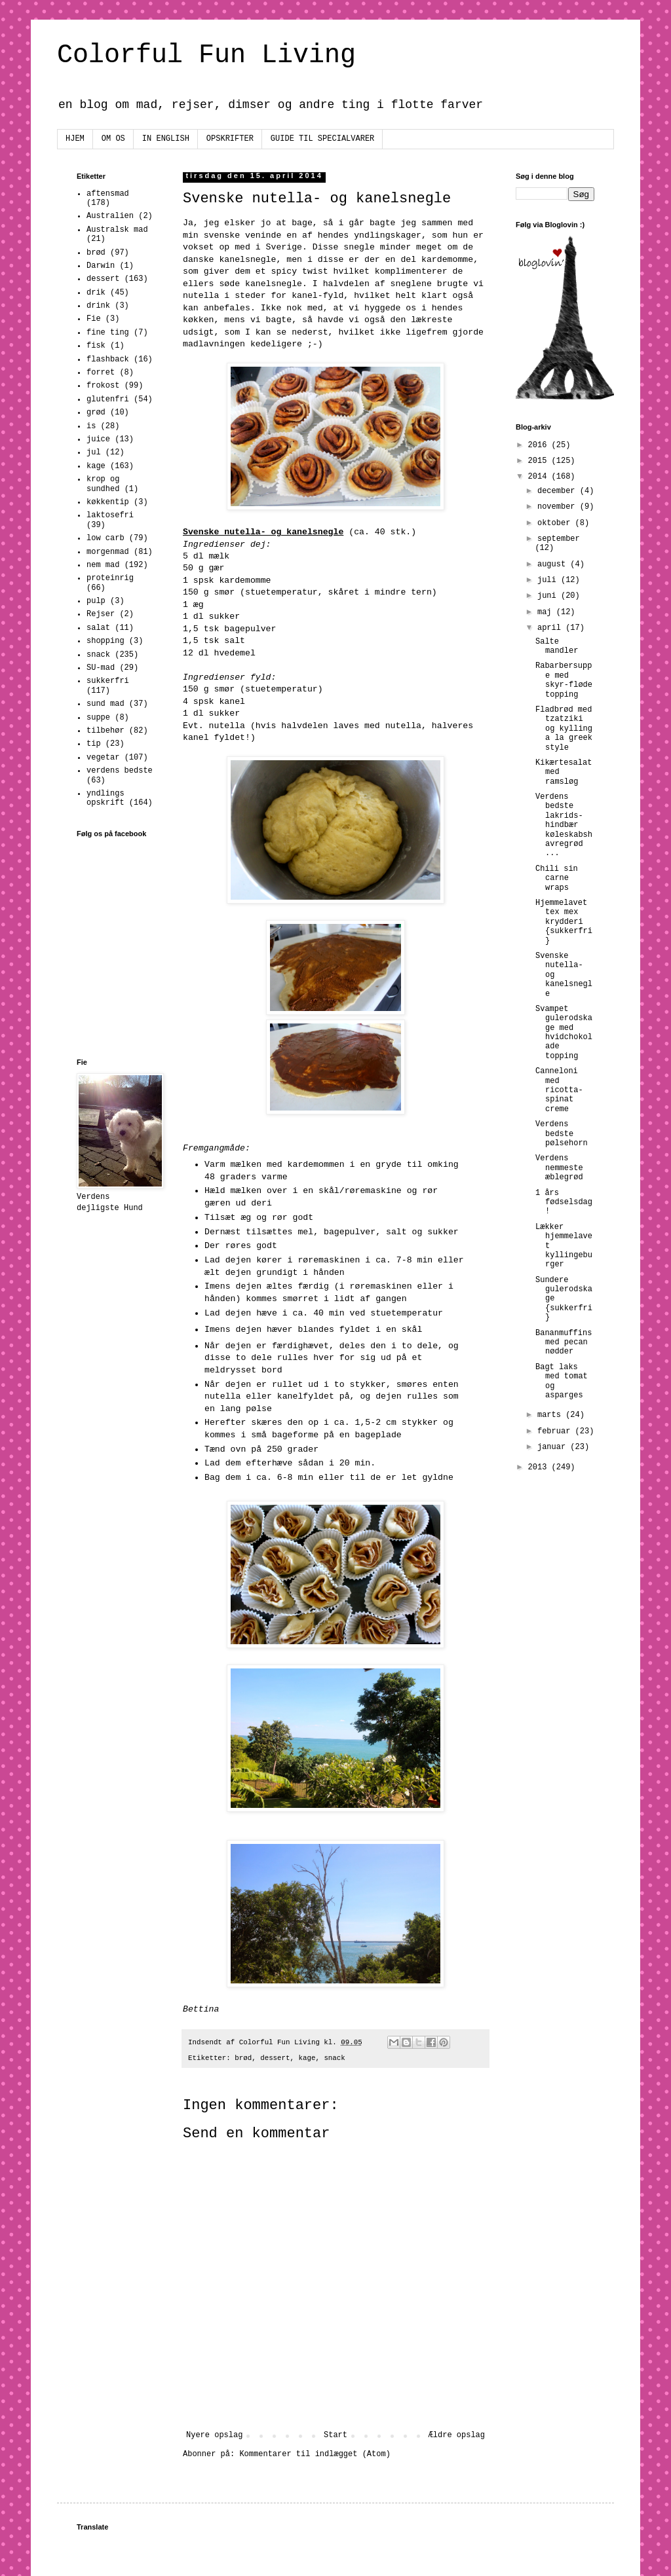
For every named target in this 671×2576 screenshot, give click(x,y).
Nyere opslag (214, 2435)
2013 (540, 1467)
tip (93, 743)
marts (551, 1415)
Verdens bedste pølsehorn (561, 1134)
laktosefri (110, 515)
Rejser (100, 614)
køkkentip (107, 502)
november (558, 506)
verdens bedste (119, 770)
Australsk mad (117, 229)
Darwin (100, 265)
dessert (275, 2058)
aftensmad (107, 193)
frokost (102, 385)
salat (98, 628)
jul (93, 452)
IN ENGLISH (165, 138)
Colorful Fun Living (206, 55)
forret (100, 372)
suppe (98, 717)
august (553, 564)
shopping (105, 641)
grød (95, 412)
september (558, 538)
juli (549, 580)
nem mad (102, 565)
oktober (556, 523)
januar (553, 1447)
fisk (95, 345)
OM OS (113, 138)
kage (307, 2058)
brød (243, 2058)
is (91, 426)
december (558, 491)
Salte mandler (556, 646)
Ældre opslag (457, 2435)
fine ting (107, 332)
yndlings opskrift (105, 798)
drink (98, 305)
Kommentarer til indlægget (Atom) (314, 2454)
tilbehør (105, 730)
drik (95, 292)
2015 (540, 461)
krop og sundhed (102, 484)
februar (556, 1431)
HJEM (75, 138)
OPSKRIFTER (230, 138)
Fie (93, 318)
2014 (540, 476)
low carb (105, 538)
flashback (107, 359)
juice (98, 439)
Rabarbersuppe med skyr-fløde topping (563, 680)
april (551, 628)
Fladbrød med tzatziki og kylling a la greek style (563, 728)
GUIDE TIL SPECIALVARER (322, 138)
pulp (95, 601)
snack (334, 2058)
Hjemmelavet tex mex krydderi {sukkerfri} (563, 922)
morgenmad (107, 552)
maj (546, 612)
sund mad (105, 703)
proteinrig (110, 578)
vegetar (102, 757)
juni (549, 595)
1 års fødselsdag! (563, 1202)
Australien (110, 216)
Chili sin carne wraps (556, 878)
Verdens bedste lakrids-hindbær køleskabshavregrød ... (563, 825)
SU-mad (100, 667)
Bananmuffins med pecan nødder (563, 1343)
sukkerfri (107, 681)
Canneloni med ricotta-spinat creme (559, 1090)
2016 (540, 445)
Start (335, 2435)
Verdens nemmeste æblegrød (559, 1168)
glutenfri (107, 399)
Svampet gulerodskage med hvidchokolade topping (563, 1032)
